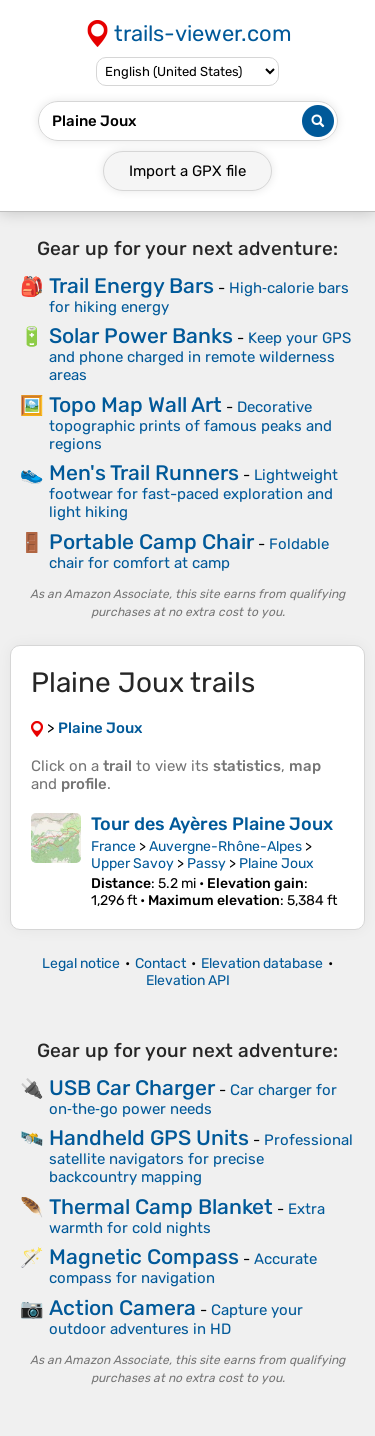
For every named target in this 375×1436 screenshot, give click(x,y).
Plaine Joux (276, 863)
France (113, 846)
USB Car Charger (132, 1087)
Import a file (187, 171)
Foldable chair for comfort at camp (189, 553)
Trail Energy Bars (131, 285)
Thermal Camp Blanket (161, 1206)
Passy (206, 863)
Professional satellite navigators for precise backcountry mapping (201, 1158)
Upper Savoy (132, 863)
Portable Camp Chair (151, 541)
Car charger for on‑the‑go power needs (193, 1099)
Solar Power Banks (141, 335)
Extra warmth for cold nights (187, 1218)
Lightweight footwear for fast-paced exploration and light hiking (193, 493)
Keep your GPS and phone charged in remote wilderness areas (200, 356)
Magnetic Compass (144, 1256)
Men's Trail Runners (144, 472)
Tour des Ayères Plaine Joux (212, 824)
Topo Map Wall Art (135, 404)
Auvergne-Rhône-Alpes (225, 846)
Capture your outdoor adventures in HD (176, 1319)
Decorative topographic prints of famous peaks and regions (190, 425)
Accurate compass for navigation (183, 1268)
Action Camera (122, 1307)
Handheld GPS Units (149, 1137)
